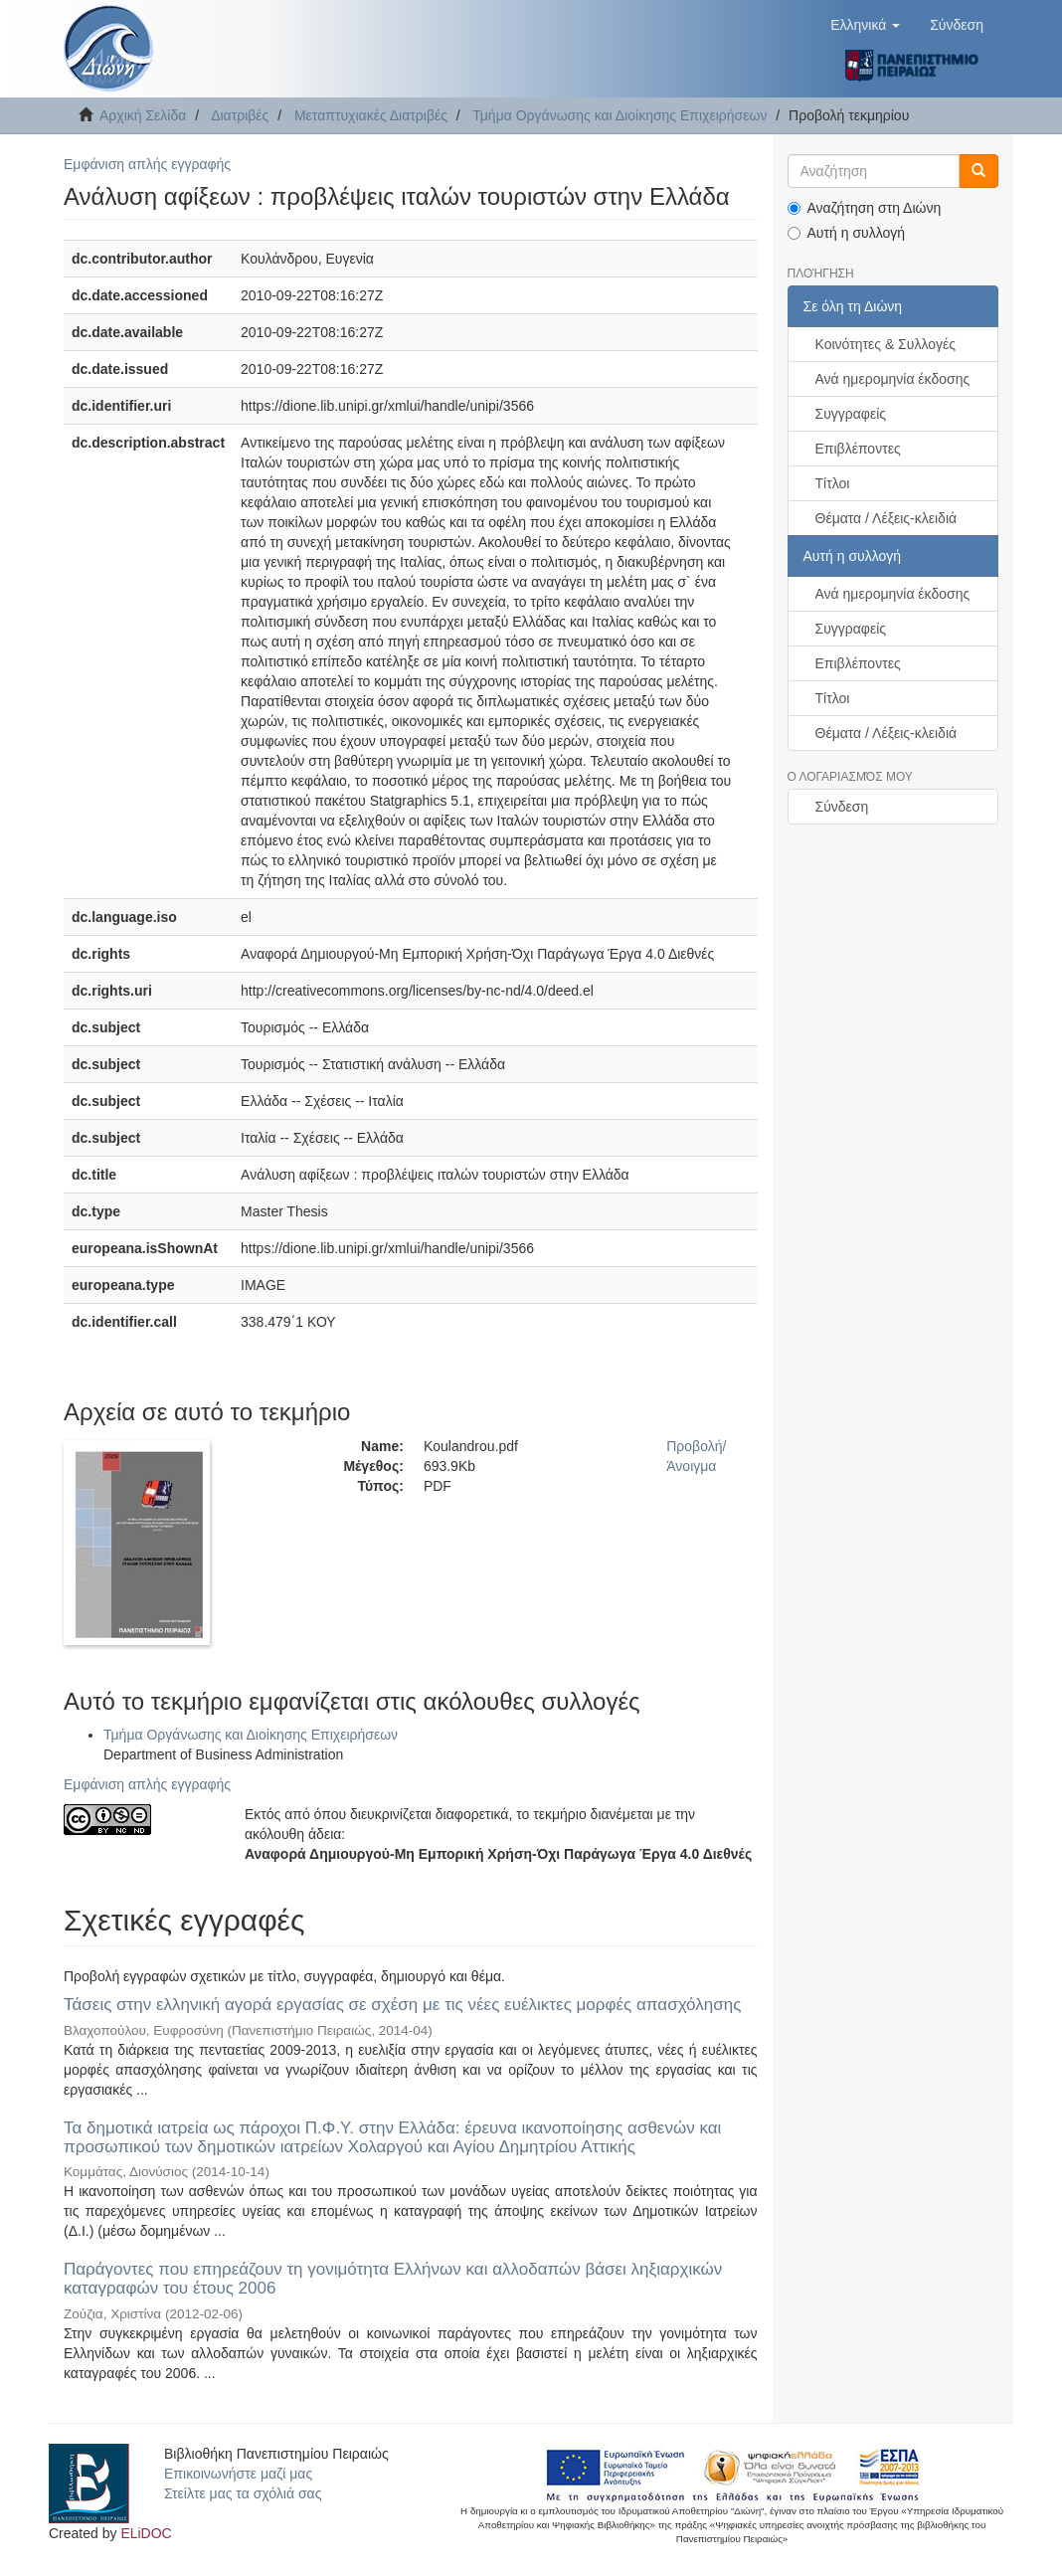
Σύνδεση (842, 807)
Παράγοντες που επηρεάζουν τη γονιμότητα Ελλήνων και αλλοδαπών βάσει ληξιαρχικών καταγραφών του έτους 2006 (393, 2279)
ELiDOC (145, 2533)
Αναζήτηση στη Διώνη (865, 208)
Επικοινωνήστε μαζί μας (238, 2474)
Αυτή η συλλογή (847, 233)
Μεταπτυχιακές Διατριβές (370, 115)
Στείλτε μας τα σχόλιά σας (242, 2493)
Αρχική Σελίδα (142, 115)
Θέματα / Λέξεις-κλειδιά (886, 518)
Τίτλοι (832, 483)
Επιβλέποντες (858, 449)
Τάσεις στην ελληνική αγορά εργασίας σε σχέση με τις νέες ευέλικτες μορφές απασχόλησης (402, 2004)
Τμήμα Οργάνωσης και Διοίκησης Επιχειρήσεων (619, 115)
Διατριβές (239, 115)
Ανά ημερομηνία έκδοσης (893, 379)
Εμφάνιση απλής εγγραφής (147, 164)
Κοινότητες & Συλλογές (885, 344)
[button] (865, 25)
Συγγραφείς (851, 414)
